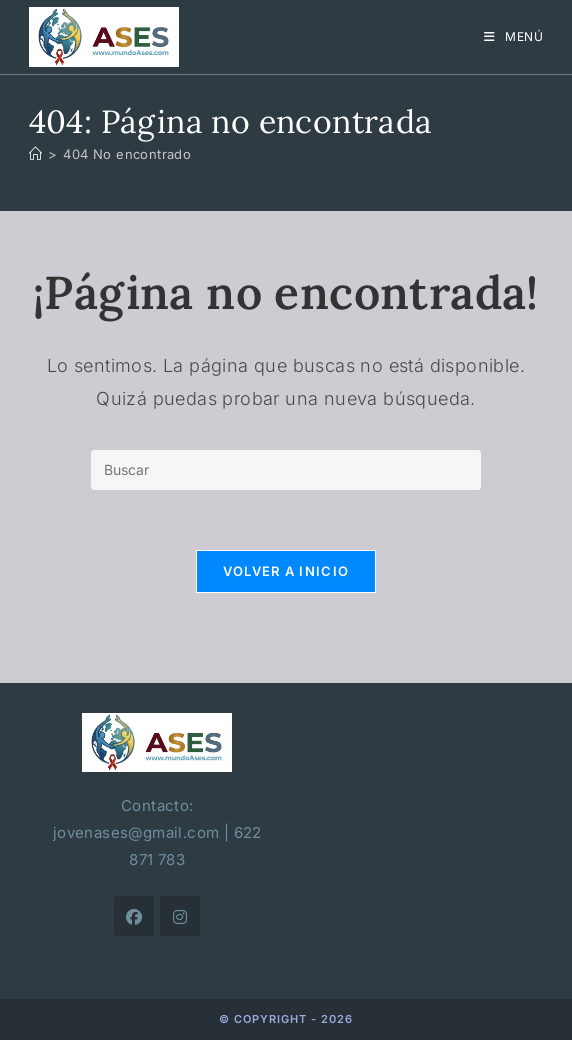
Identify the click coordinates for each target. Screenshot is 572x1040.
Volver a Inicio (286, 571)
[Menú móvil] (514, 36)
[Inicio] (35, 154)
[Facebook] (134, 916)
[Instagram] (180, 916)
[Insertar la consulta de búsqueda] (286, 470)
